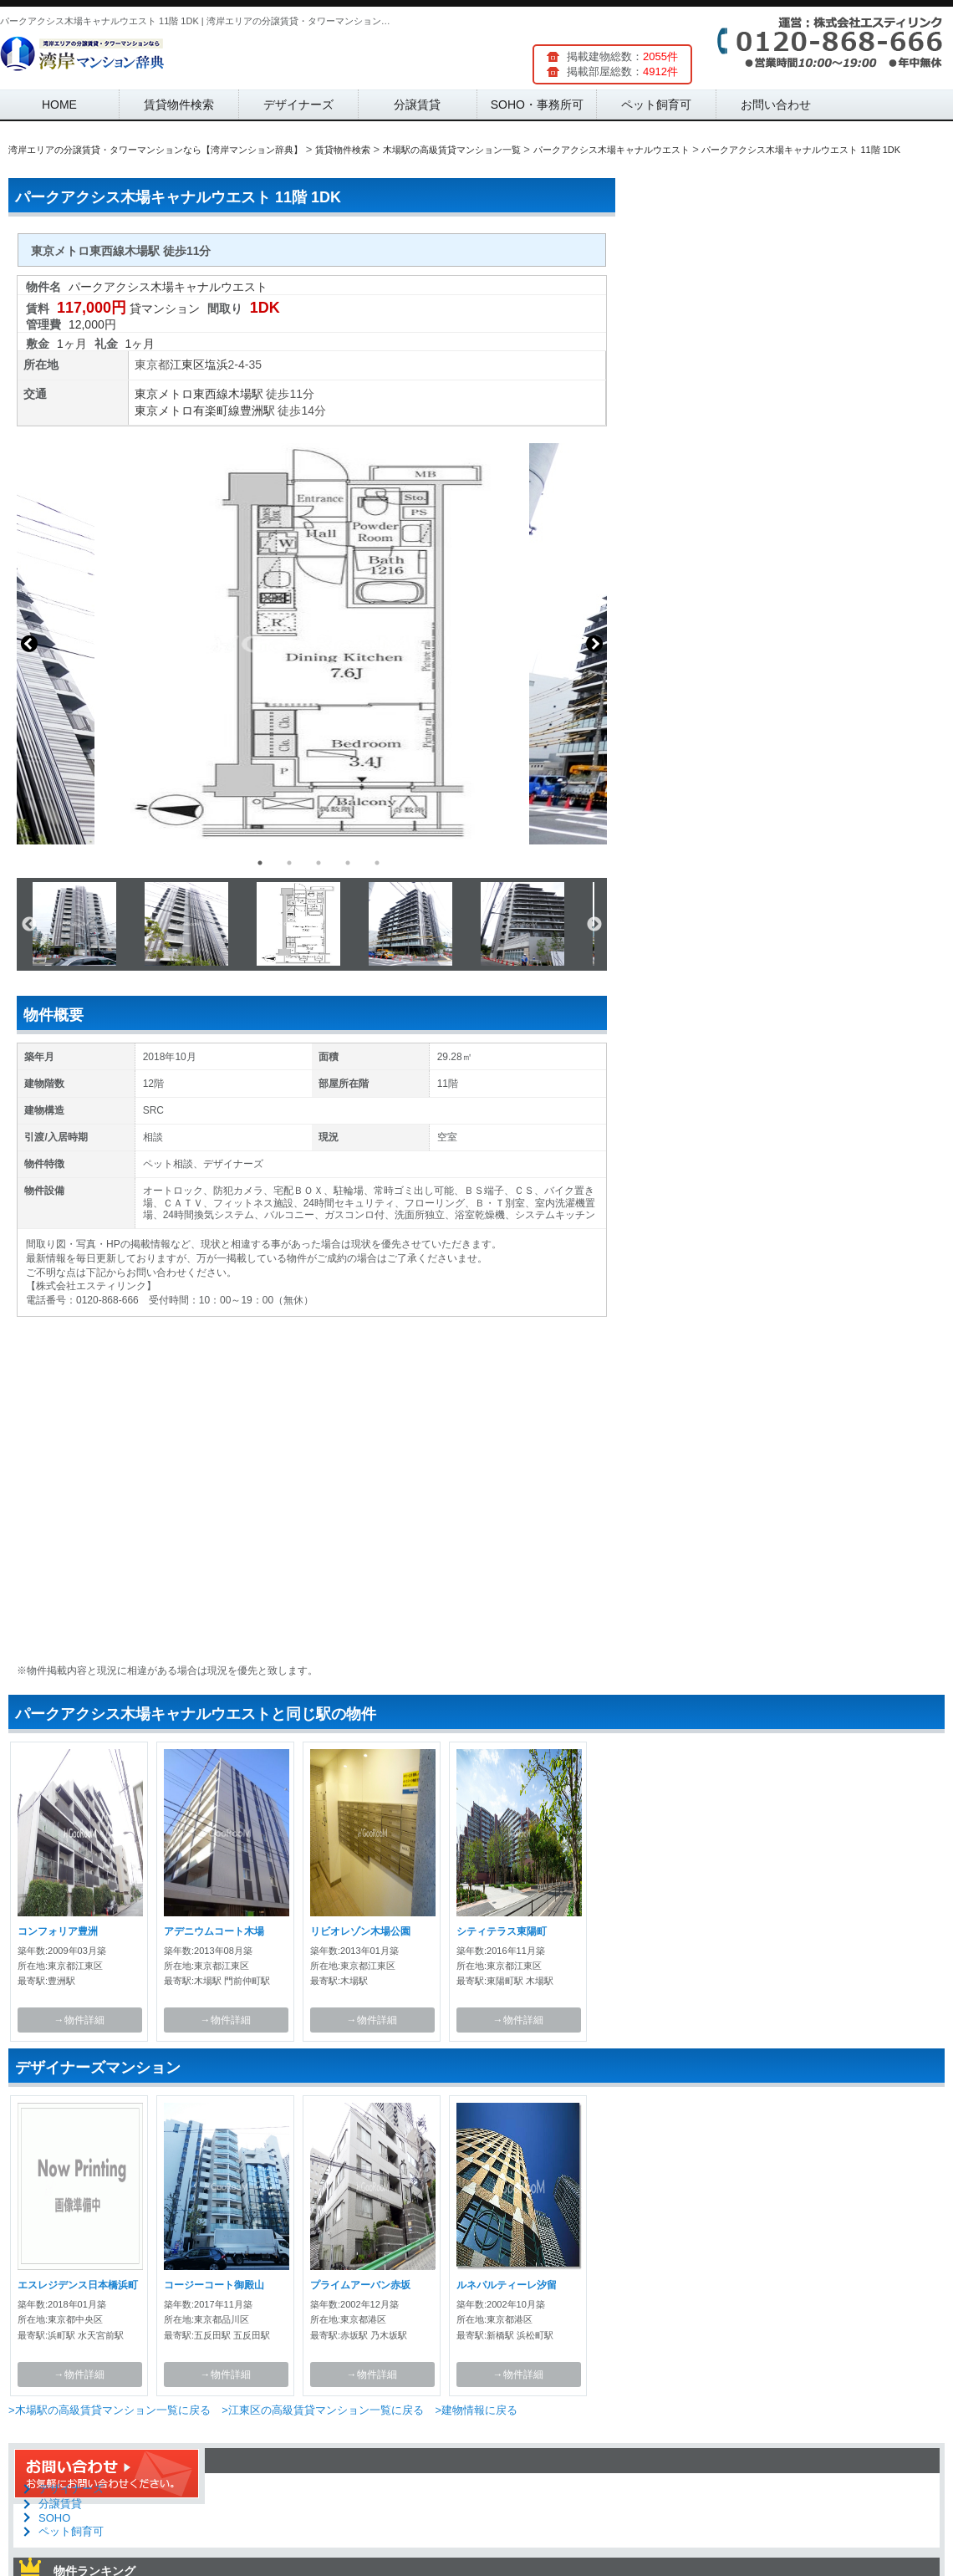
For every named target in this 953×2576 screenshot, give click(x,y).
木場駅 (245, 393)
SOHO (54, 2518)
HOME (59, 104)
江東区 (187, 364)
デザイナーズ (298, 104)
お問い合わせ (776, 104)
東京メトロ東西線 (181, 393)
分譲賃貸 (417, 104)
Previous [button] (29, 643)
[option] (312, 644)
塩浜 (216, 364)
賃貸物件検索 (179, 104)
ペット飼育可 (656, 104)
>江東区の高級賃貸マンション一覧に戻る (323, 2410)
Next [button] (594, 643)
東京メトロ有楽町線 (187, 410)
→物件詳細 (79, 2020)
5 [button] (377, 862)
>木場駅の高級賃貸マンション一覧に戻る (109, 2410)
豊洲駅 (257, 410)
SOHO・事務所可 (537, 104)
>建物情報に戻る (476, 2410)
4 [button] (347, 862)
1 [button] (260, 862)
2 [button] (289, 862)
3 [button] (318, 862)
